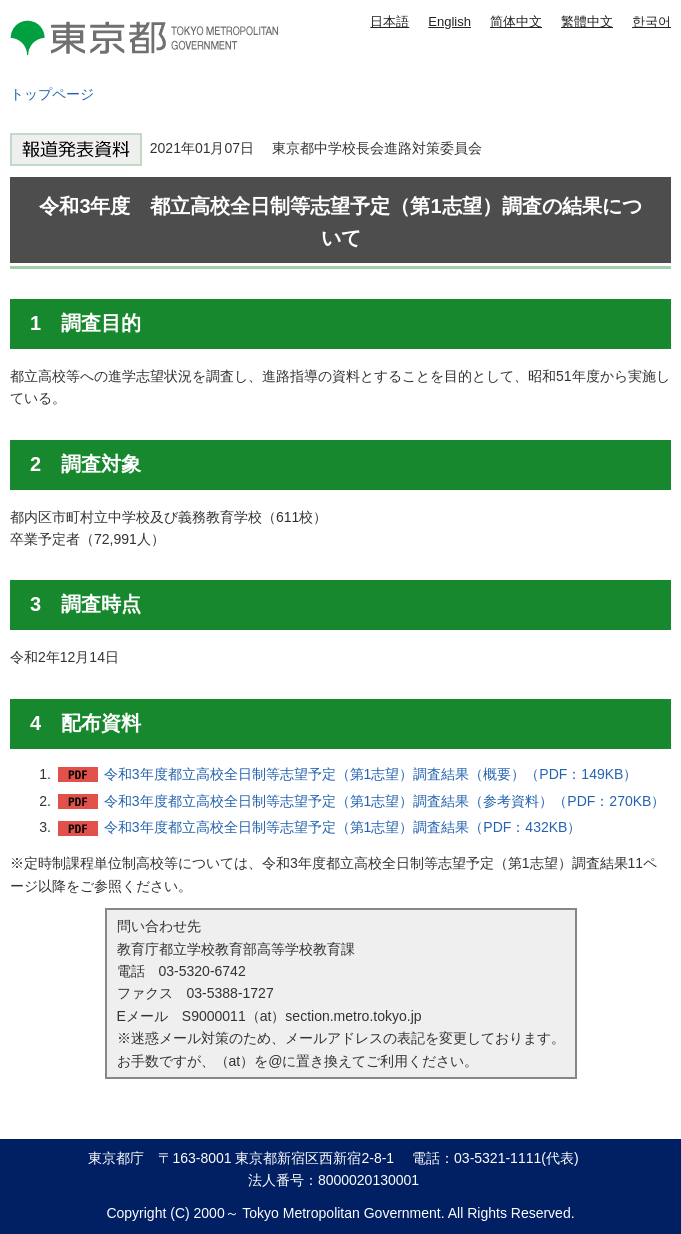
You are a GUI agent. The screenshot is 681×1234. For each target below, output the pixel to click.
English (449, 21)
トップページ (52, 94)
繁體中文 (587, 21)
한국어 (651, 21)
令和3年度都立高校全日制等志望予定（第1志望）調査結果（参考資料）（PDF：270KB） (385, 801)
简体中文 (516, 21)
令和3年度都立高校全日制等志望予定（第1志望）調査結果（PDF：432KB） (343, 827)
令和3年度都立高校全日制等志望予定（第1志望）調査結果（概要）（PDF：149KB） (371, 774)
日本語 (389, 21)
